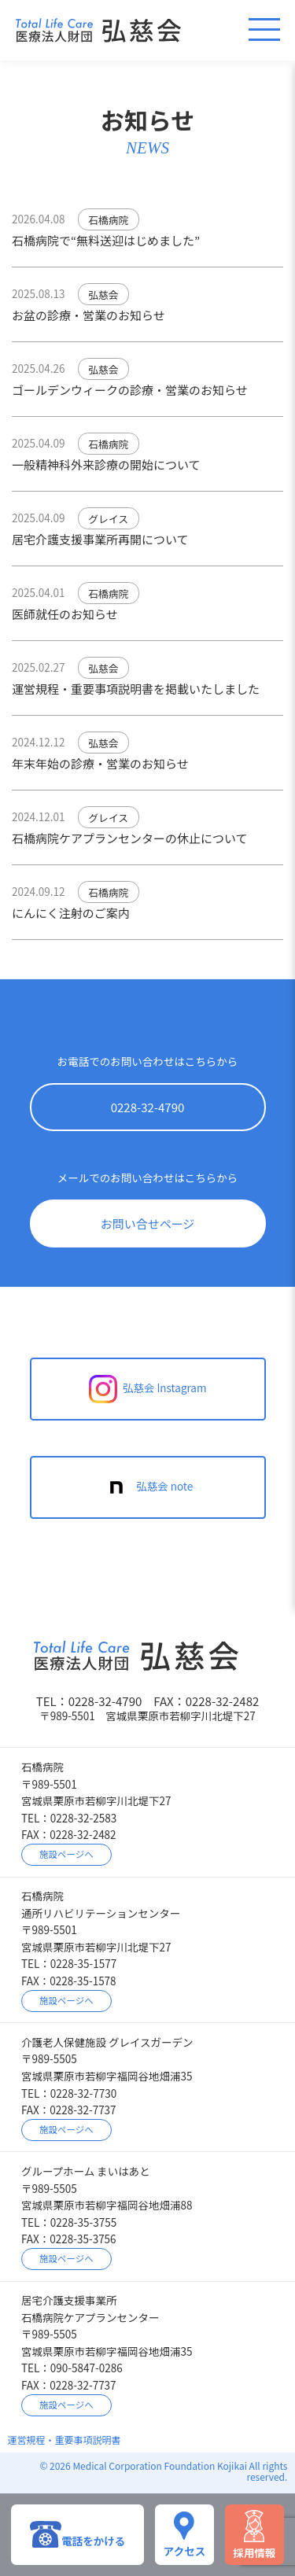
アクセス (184, 2534)
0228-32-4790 (148, 1107)
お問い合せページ (148, 1223)
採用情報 (254, 2534)
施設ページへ (66, 1854)
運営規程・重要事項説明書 (64, 2439)
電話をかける (77, 2534)
